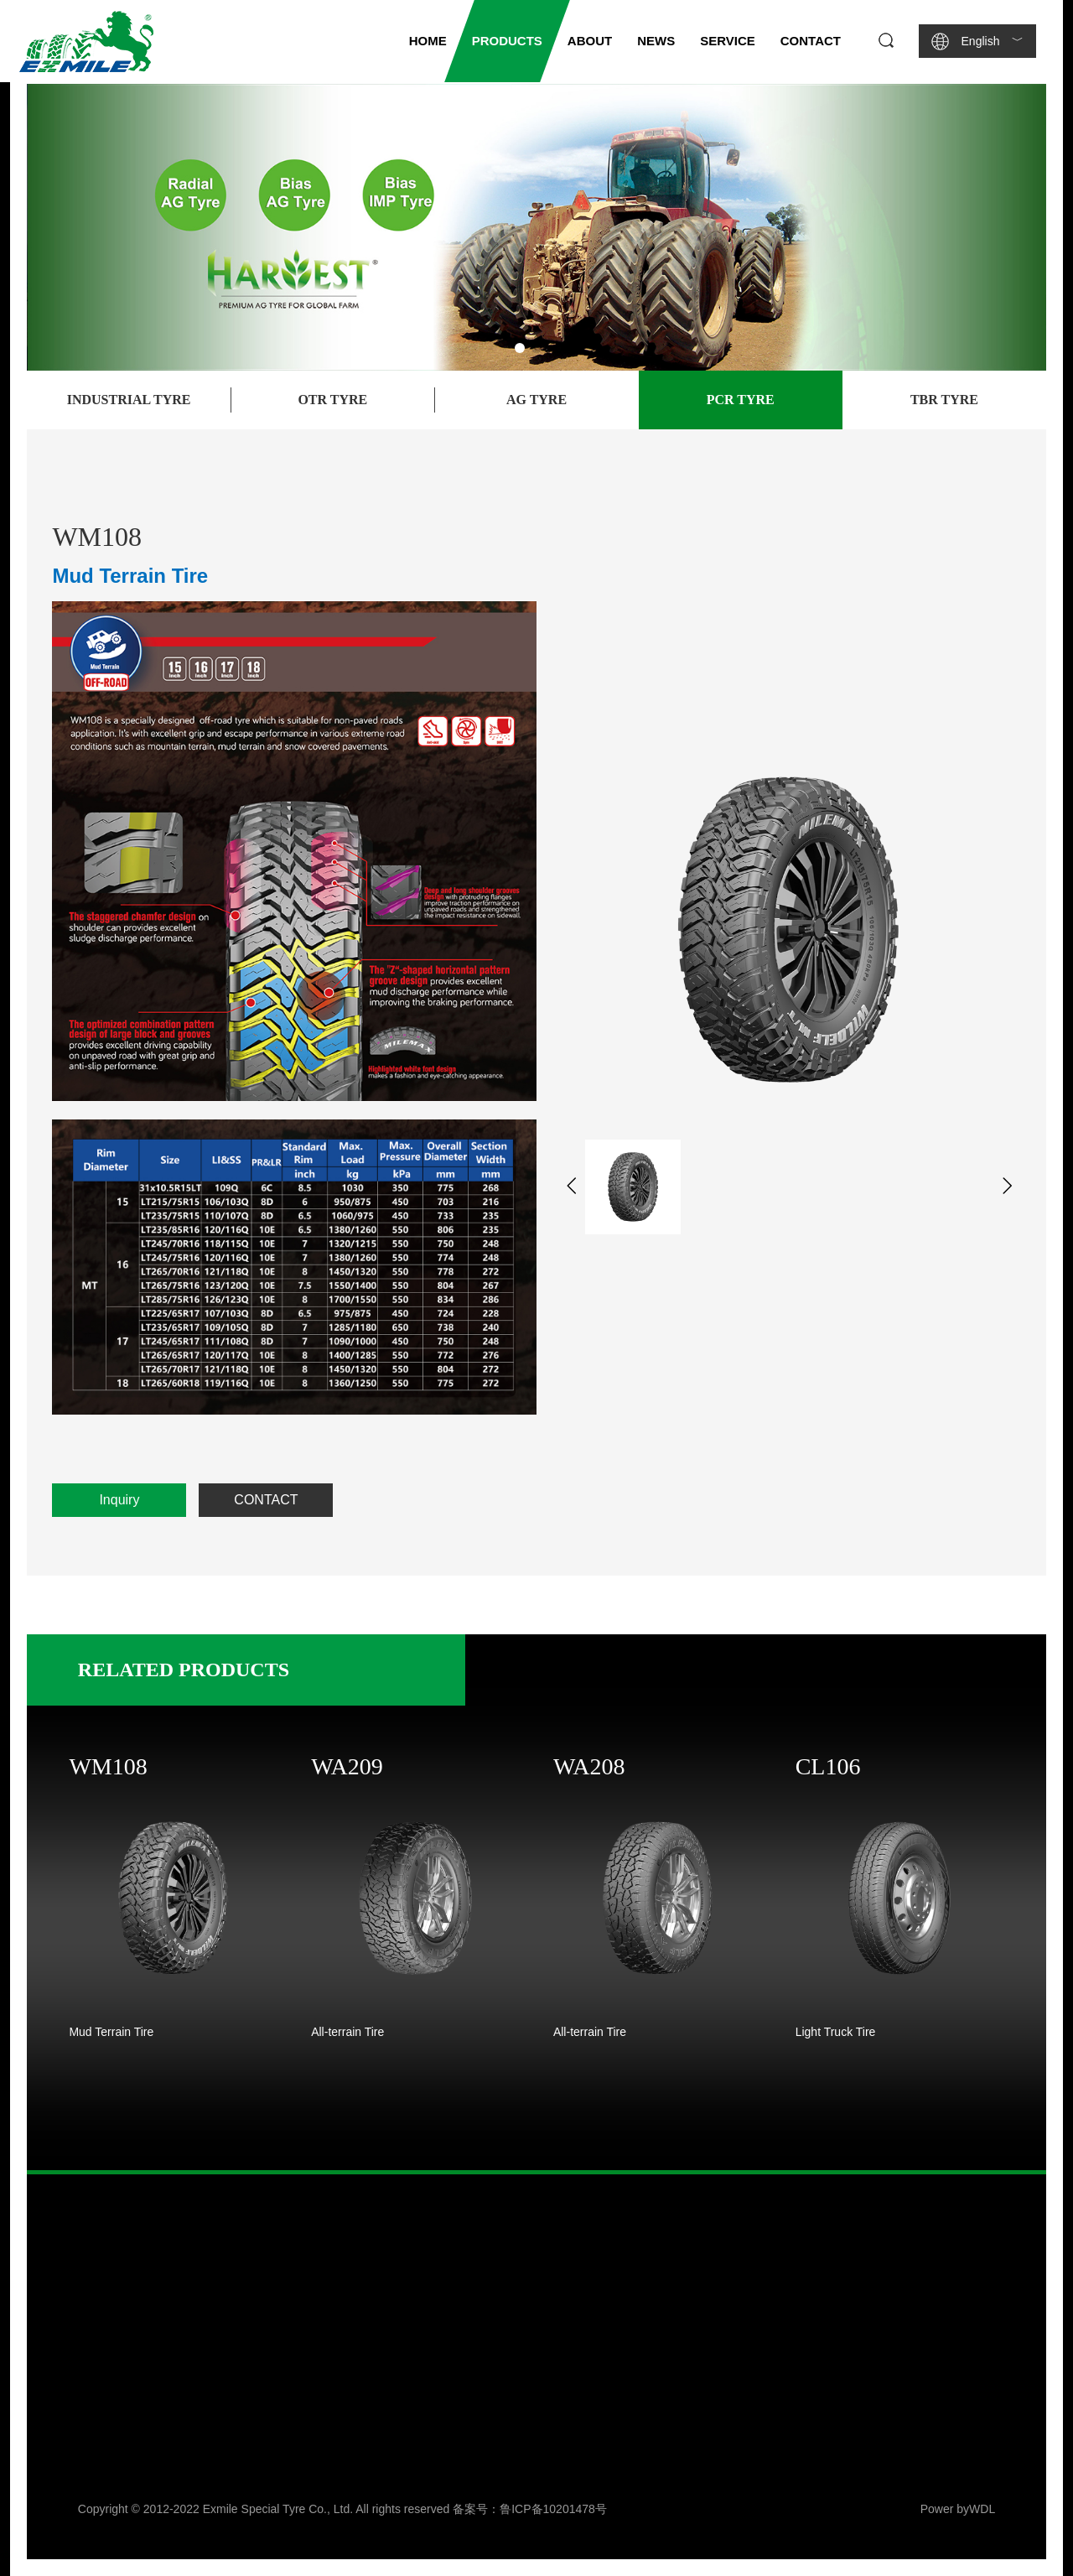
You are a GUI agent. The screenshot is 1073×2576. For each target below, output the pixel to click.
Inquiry (119, 1500)
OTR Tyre (332, 399)
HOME (428, 41)
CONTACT (266, 1500)
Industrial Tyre (129, 399)
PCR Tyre (741, 399)
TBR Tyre (944, 399)
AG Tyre (536, 399)
